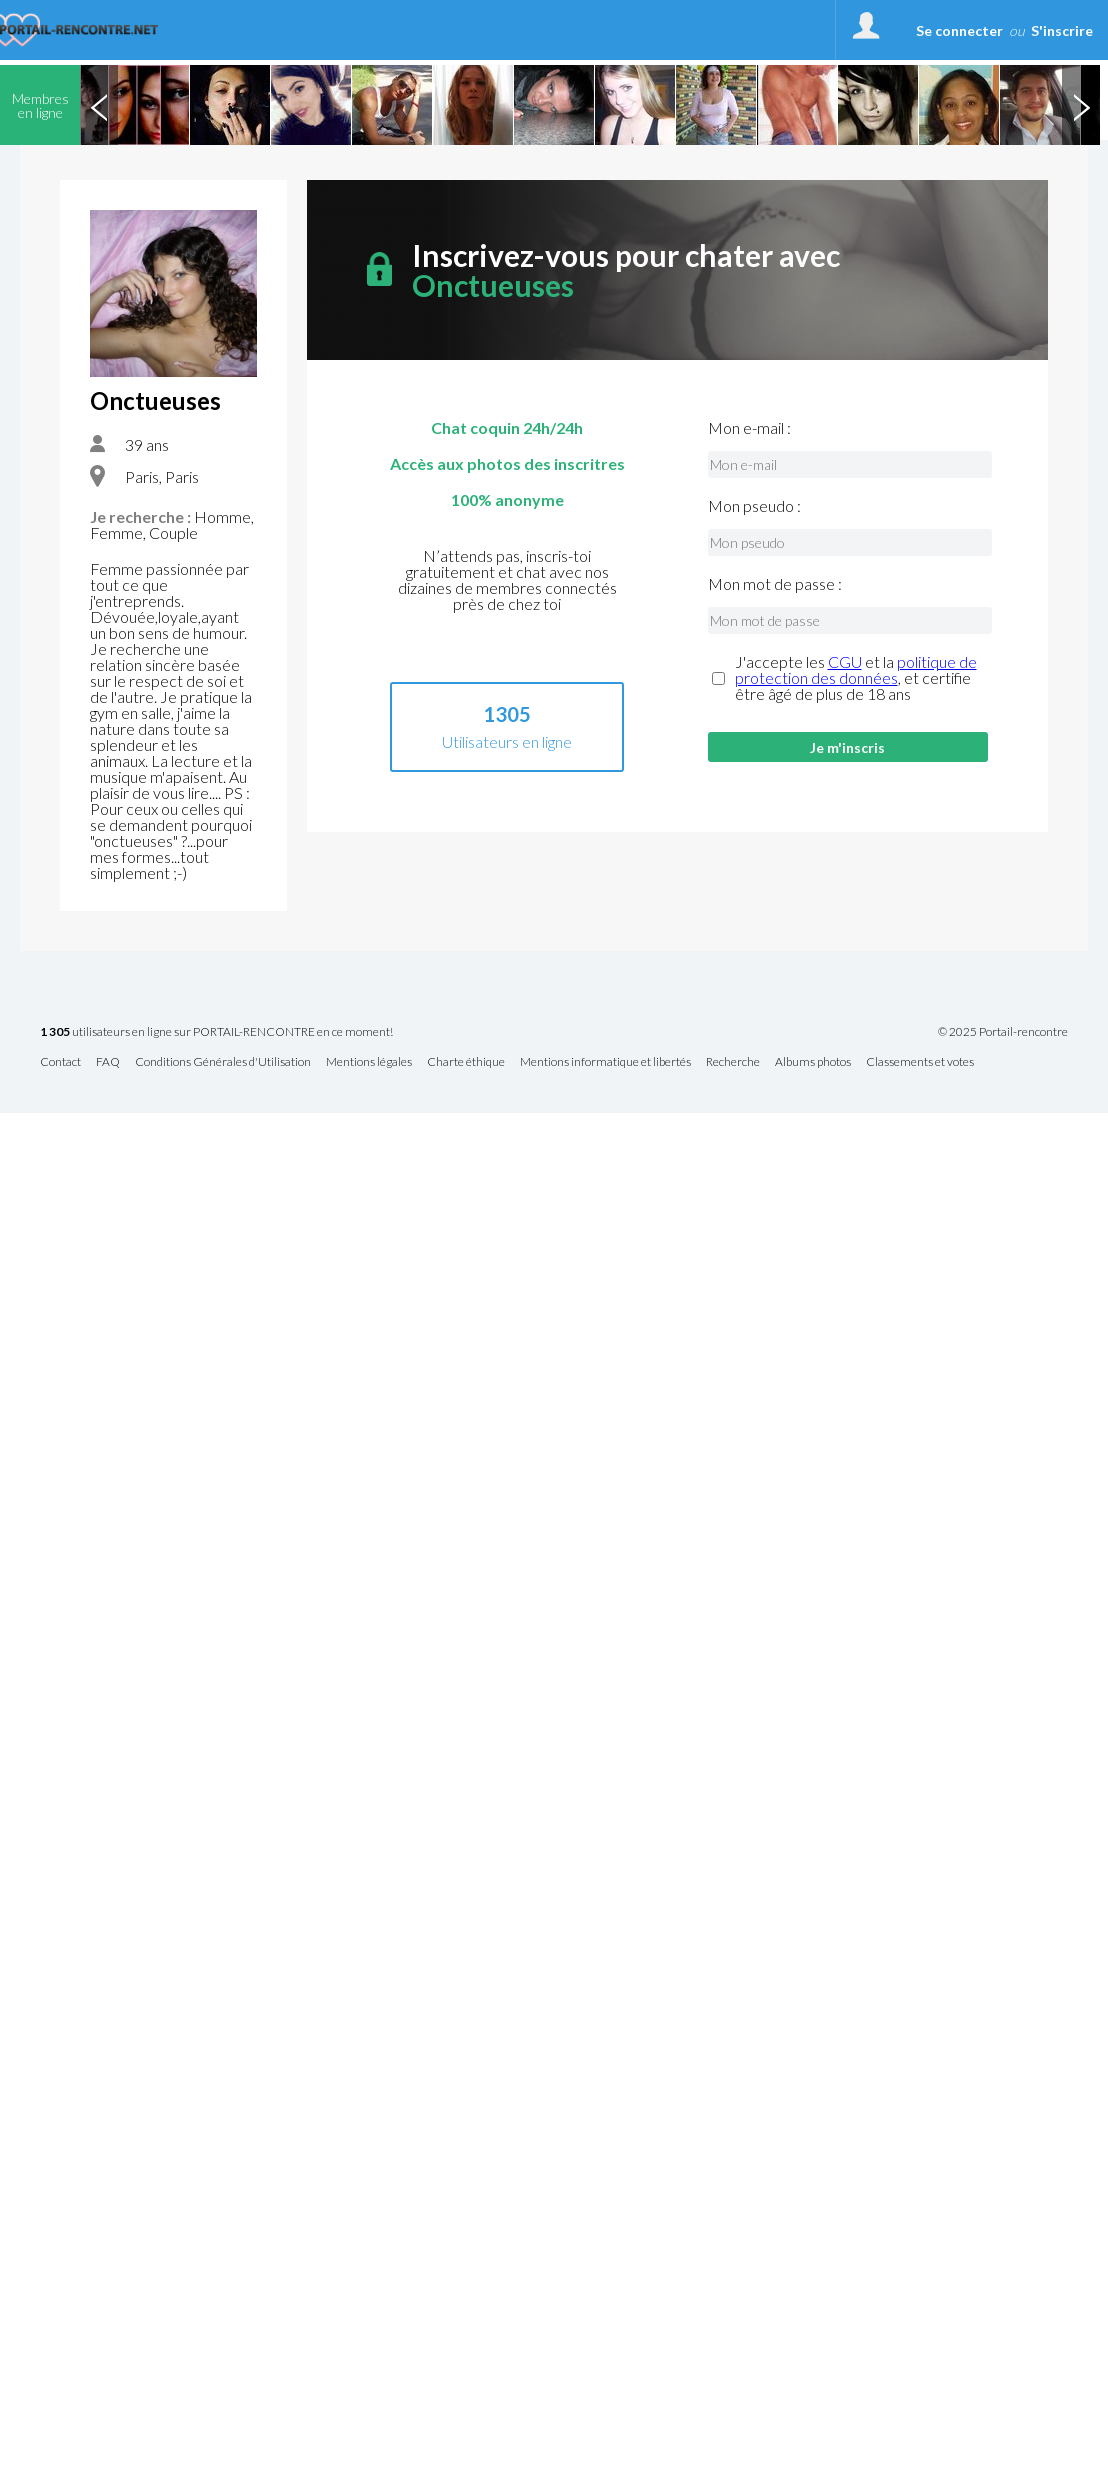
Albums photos (813, 1062)
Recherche (733, 1062)
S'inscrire (1062, 30)
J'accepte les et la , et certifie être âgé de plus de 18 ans (856, 678)
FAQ (108, 1062)
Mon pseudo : (754, 506)
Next (1081, 105)
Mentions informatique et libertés (605, 1062)
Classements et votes (920, 1062)
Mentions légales (369, 1062)
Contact (60, 1062)
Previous (99, 105)
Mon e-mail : (749, 428)
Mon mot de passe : (775, 584)
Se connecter (959, 30)
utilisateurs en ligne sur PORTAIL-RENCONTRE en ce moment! (216, 1032)
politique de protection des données (856, 669)
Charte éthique (466, 1062)
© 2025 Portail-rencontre (1003, 1032)
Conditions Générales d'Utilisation (223, 1062)
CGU (845, 661)
